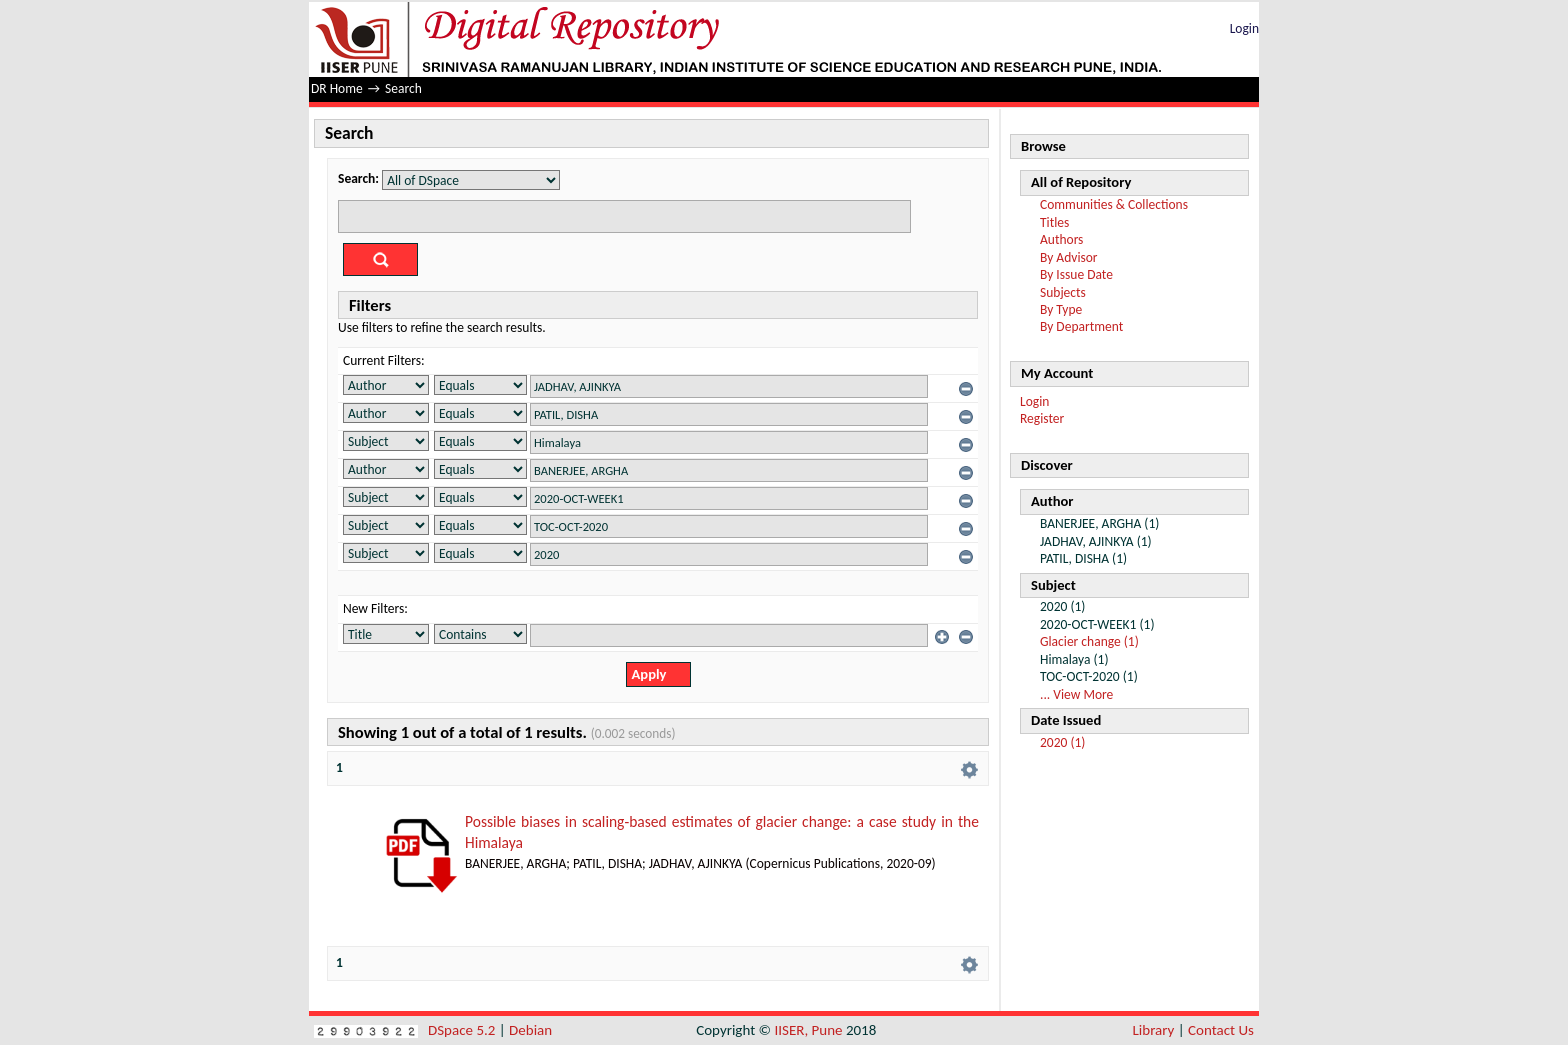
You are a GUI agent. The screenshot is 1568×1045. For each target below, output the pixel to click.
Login (1244, 28)
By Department (1081, 326)
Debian (530, 1030)
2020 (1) (1062, 742)
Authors (1061, 239)
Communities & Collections (1114, 204)
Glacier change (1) (1089, 641)
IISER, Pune (808, 1030)
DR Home (337, 88)
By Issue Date (1076, 274)
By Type (1061, 309)
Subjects (1063, 292)
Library (1154, 1030)
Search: (358, 178)
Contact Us (1221, 1030)
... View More (1076, 694)
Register (1042, 418)
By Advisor (1069, 257)
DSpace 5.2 (463, 1030)
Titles (1054, 222)
